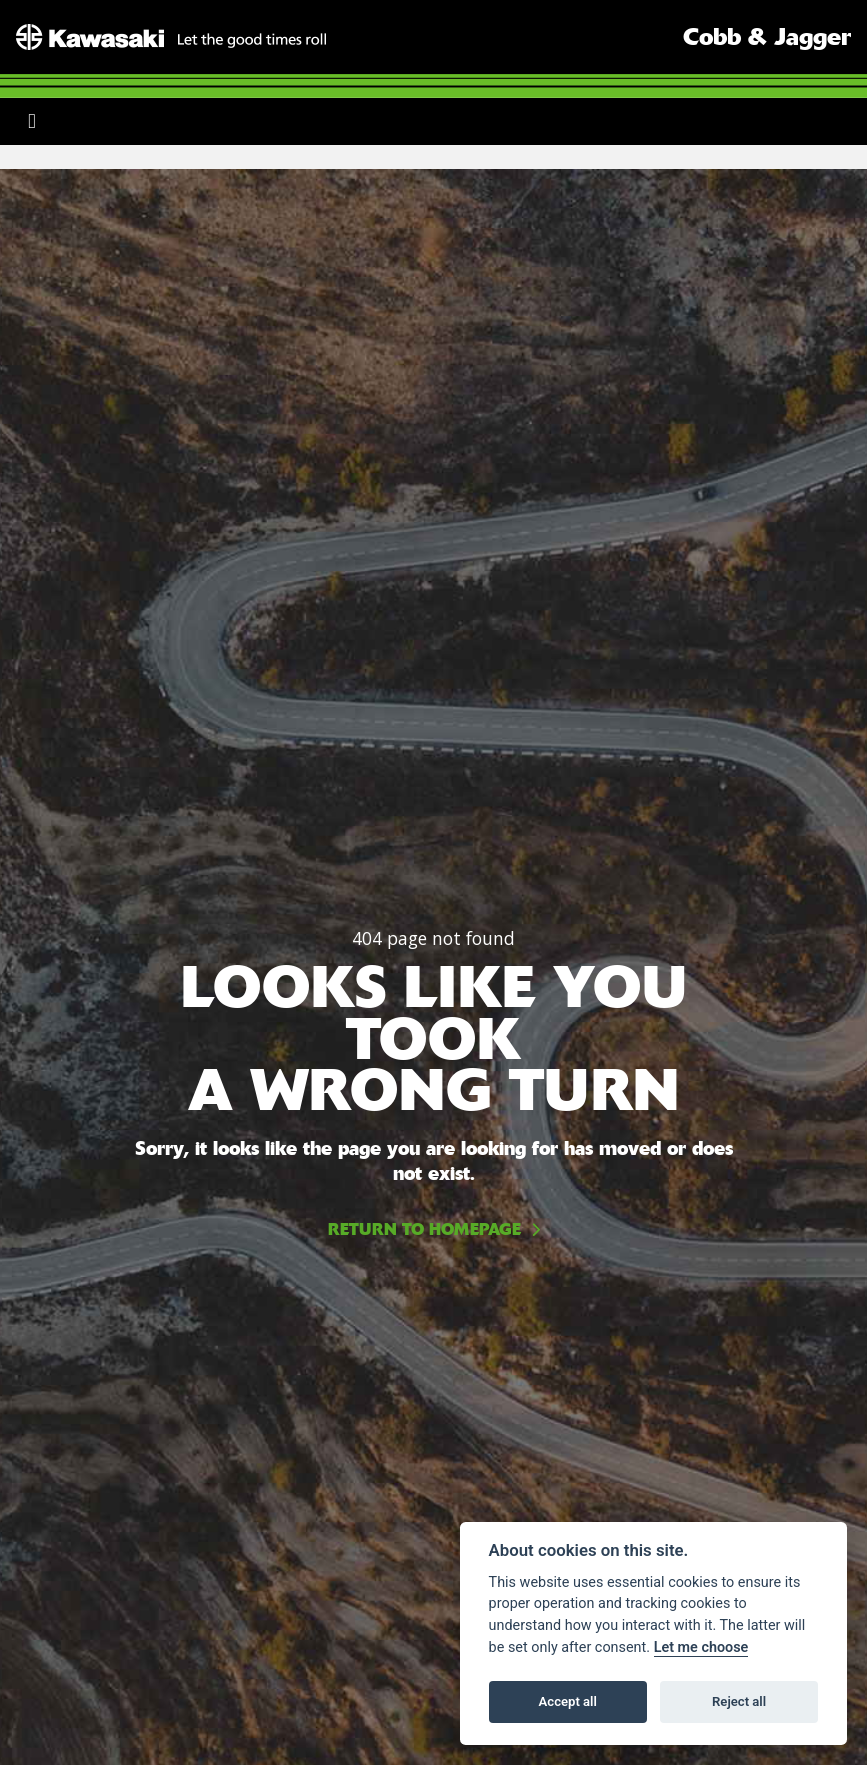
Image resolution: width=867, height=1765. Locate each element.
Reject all (739, 1701)
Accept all (568, 1701)
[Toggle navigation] (32, 121)
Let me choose (701, 1647)
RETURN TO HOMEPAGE (424, 1229)
